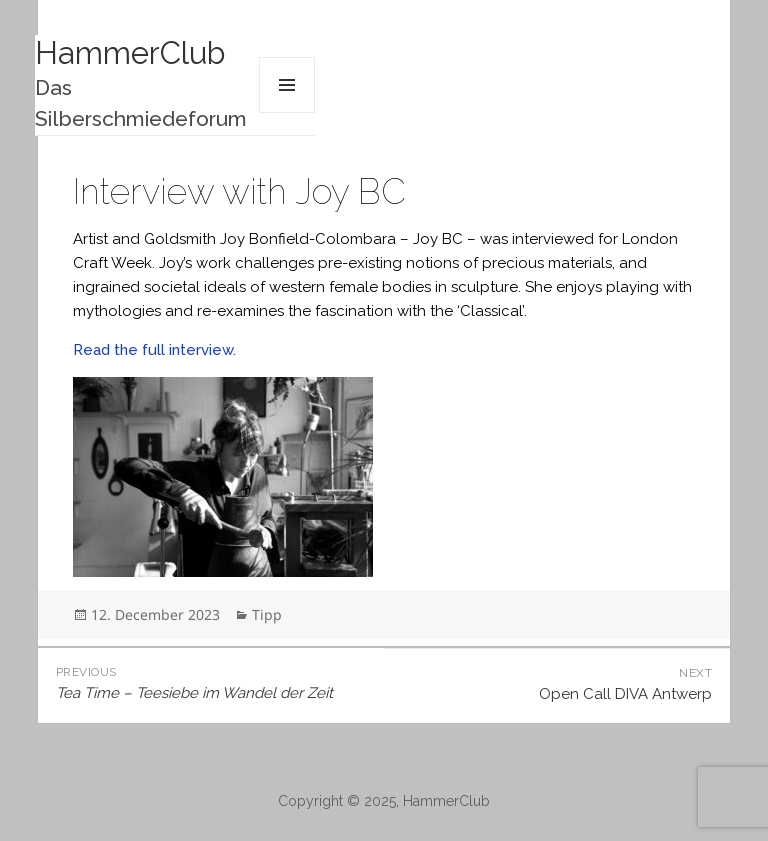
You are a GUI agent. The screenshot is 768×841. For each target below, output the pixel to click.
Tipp (267, 614)
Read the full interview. (154, 350)
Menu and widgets (287, 85)
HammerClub (130, 53)
